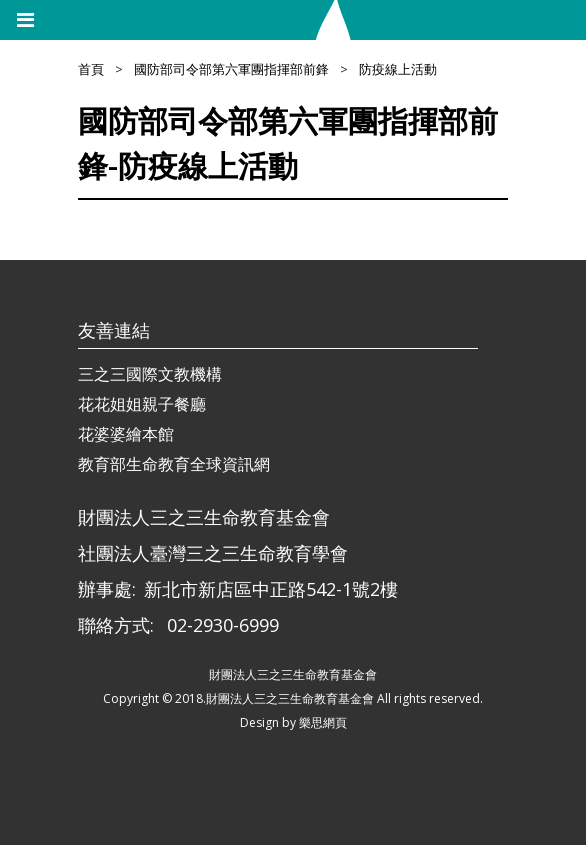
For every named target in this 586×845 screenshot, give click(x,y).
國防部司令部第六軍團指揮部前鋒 (231, 69)
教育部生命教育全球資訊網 (174, 464)
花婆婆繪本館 (126, 434)
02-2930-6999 (223, 625)
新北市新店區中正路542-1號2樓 (271, 589)
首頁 (91, 69)
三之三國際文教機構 (150, 374)
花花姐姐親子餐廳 (142, 404)
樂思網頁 (323, 722)
